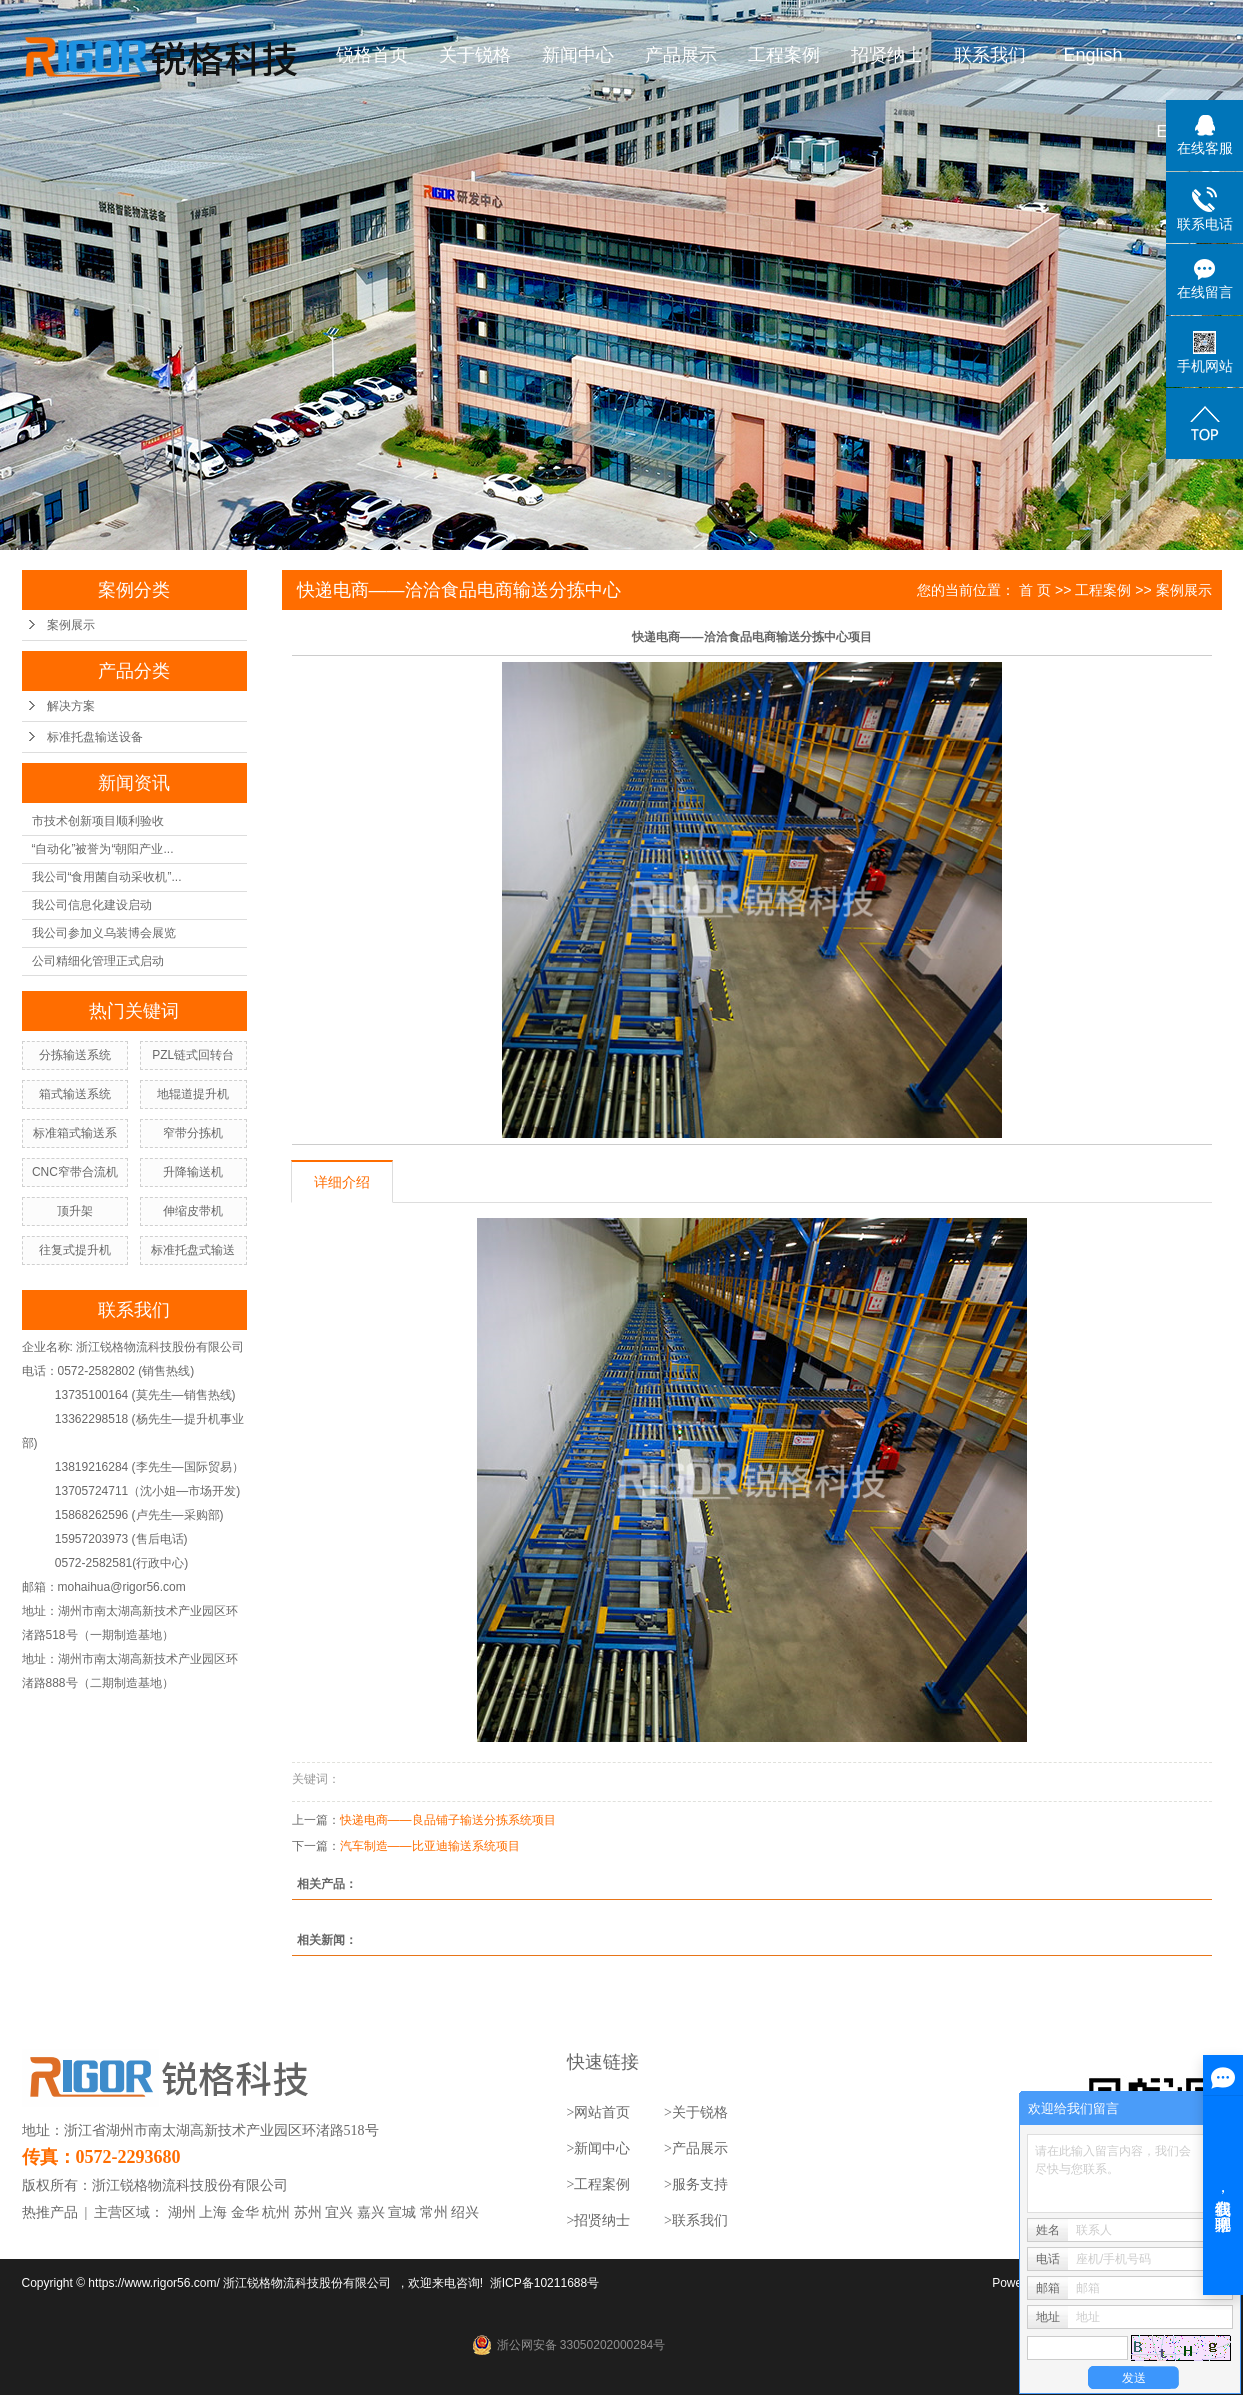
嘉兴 (371, 2212)
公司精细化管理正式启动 (98, 961)
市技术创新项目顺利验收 (98, 821)
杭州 (276, 2212)
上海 (213, 2212)
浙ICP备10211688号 (544, 2283)
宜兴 (339, 2212)
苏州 (308, 2212)
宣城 (402, 2212)
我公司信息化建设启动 (92, 905)
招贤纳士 (887, 55)
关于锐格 (475, 55)
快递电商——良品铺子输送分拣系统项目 (448, 1820)
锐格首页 (372, 55)
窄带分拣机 (193, 1133)
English (1092, 55)
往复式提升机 (75, 1250)
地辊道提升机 (193, 1094)
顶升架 (75, 1211)
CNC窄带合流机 (75, 1172)
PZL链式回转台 (193, 1055)
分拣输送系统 (75, 1055)
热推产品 (50, 2212)
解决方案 (71, 706)
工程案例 (784, 55)
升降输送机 (193, 1172)
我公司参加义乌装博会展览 (104, 933)
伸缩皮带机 (193, 1211)
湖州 (182, 2212)
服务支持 (700, 2184)
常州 (434, 2212)
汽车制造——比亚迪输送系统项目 (430, 1846)
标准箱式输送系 (75, 1133)
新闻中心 (578, 55)
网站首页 (602, 2112)
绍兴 (465, 2212)
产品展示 (681, 55)
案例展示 (71, 625)
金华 (245, 2212)
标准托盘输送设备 (95, 737)
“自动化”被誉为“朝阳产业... (103, 849)
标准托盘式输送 (193, 1250)
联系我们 (990, 55)
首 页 (1035, 590)
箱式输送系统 (75, 1094)
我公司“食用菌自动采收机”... (107, 877)
